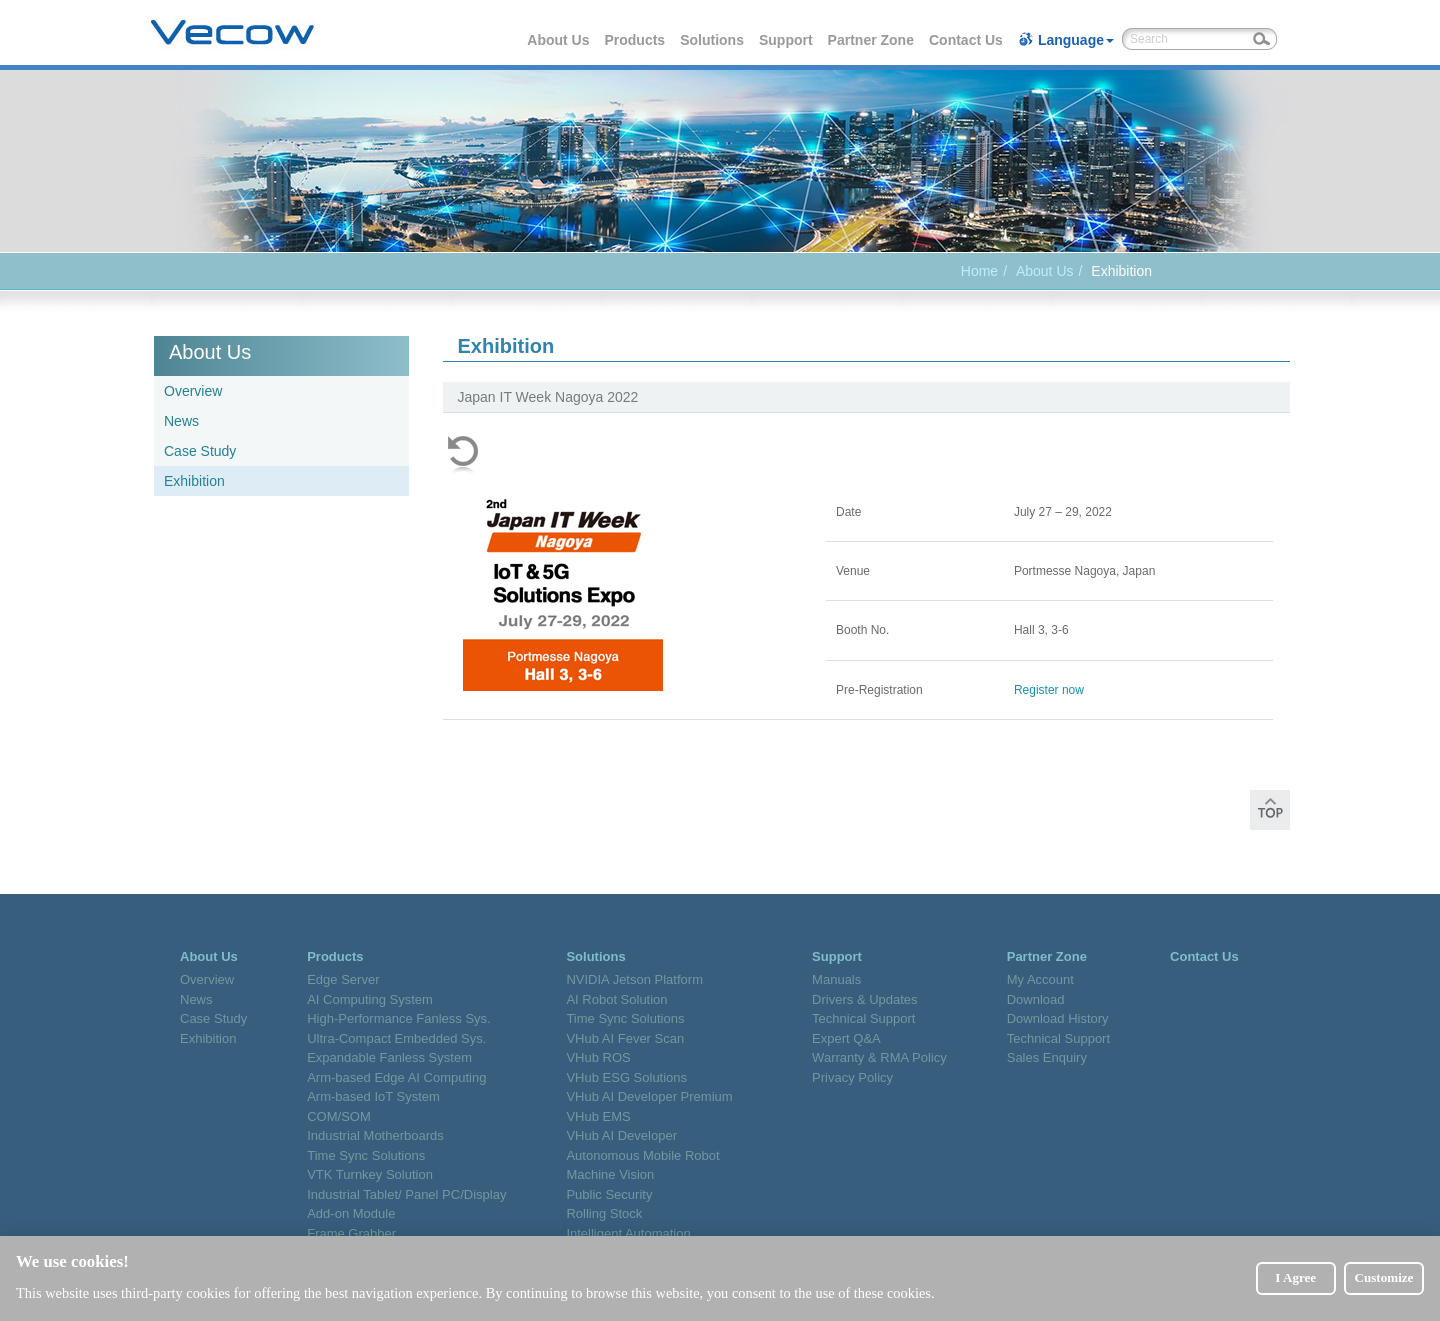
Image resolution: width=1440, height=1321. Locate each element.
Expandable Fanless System (389, 1057)
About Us (559, 40)
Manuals (836, 979)
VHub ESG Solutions (626, 1077)
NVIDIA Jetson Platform (634, 979)
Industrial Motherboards (375, 1135)
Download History (1058, 1018)
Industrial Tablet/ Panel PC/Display (406, 1194)
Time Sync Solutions (366, 1155)
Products (635, 40)
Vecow (232, 33)
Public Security (609, 1194)
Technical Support (863, 1018)
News (181, 421)
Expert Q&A (846, 1038)
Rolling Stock (604, 1213)
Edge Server (343, 979)
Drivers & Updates (864, 999)
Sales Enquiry (1047, 1057)
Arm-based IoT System (373, 1096)
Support (787, 40)
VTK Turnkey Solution (370, 1174)
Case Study (200, 451)
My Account (1040, 979)
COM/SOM (339, 1116)
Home (979, 271)
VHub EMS (598, 1116)
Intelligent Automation (628, 1233)
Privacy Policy (852, 1077)
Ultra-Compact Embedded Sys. (396, 1038)
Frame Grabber (351, 1233)
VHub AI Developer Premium (649, 1096)
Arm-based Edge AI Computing (396, 1077)
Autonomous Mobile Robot (642, 1155)
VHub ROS (598, 1057)
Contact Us (967, 40)
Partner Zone (872, 40)
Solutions (713, 40)
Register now (1049, 690)
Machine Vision (610, 1174)
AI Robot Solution (616, 999)
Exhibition (194, 481)
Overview (193, 391)
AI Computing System (370, 999)
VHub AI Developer (621, 1135)
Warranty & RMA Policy (879, 1057)
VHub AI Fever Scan (625, 1038)
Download (1036, 999)
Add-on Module (351, 1213)
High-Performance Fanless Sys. (399, 1018)
